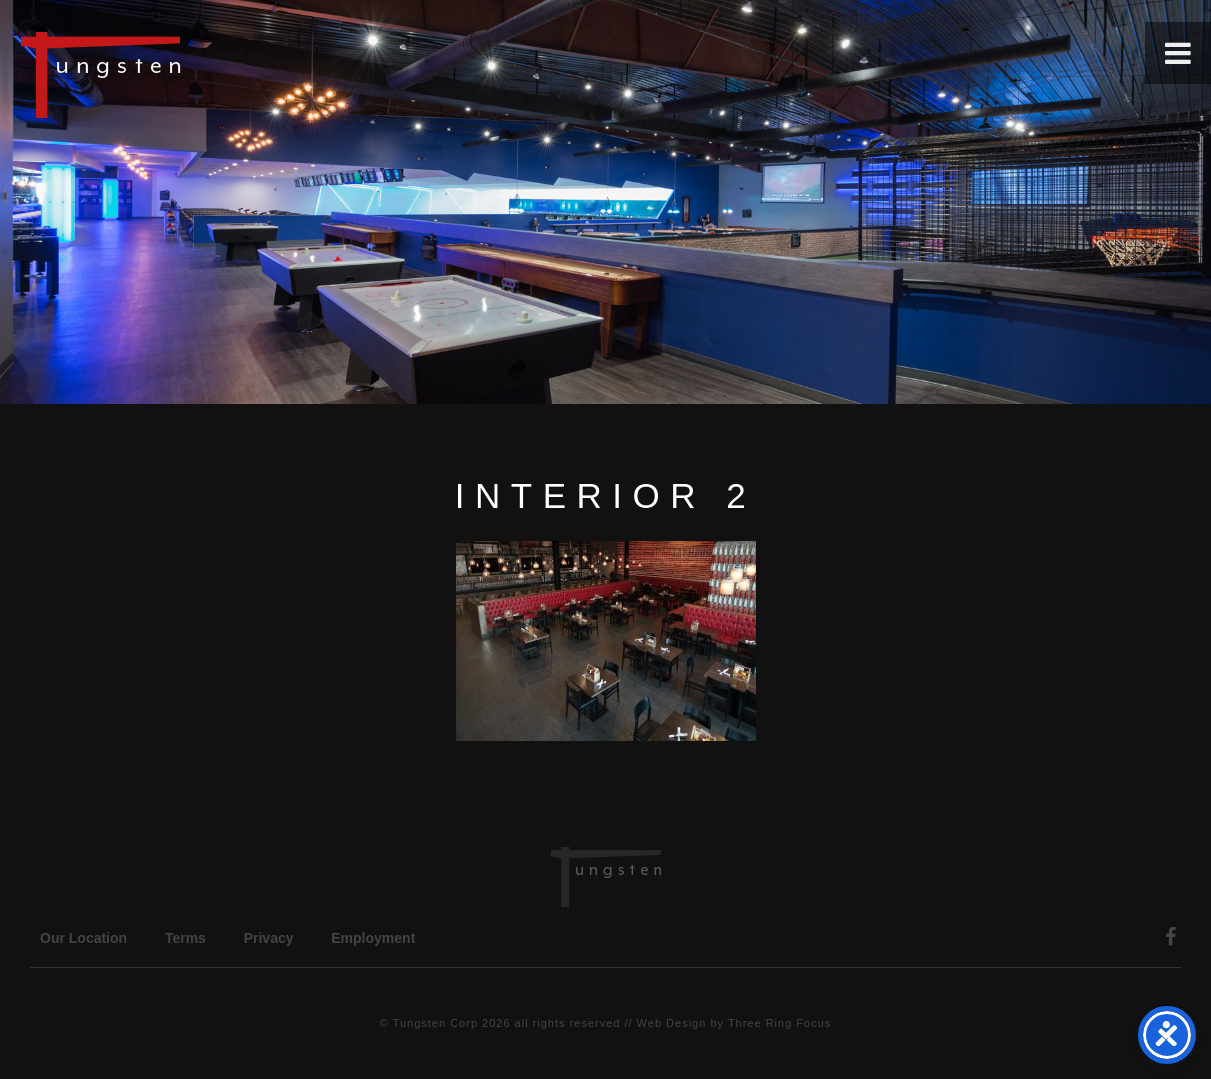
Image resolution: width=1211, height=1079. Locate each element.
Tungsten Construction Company (170, 74)
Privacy (269, 938)
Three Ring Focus (779, 1023)
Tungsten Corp (435, 1023)
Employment (373, 938)
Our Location (83, 938)
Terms (185, 938)
